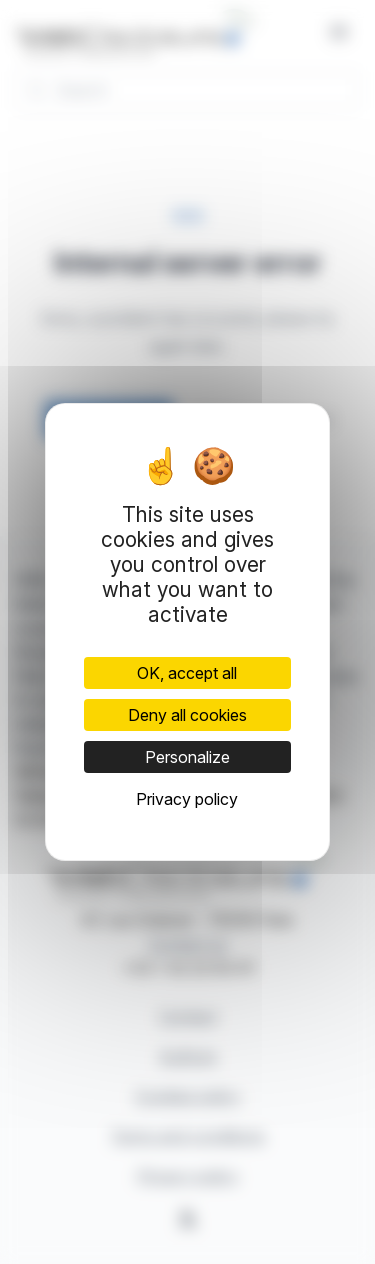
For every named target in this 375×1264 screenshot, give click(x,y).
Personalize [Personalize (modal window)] (187, 757)
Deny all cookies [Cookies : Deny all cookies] (187, 715)
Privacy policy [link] (187, 799)
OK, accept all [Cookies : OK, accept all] (187, 673)
